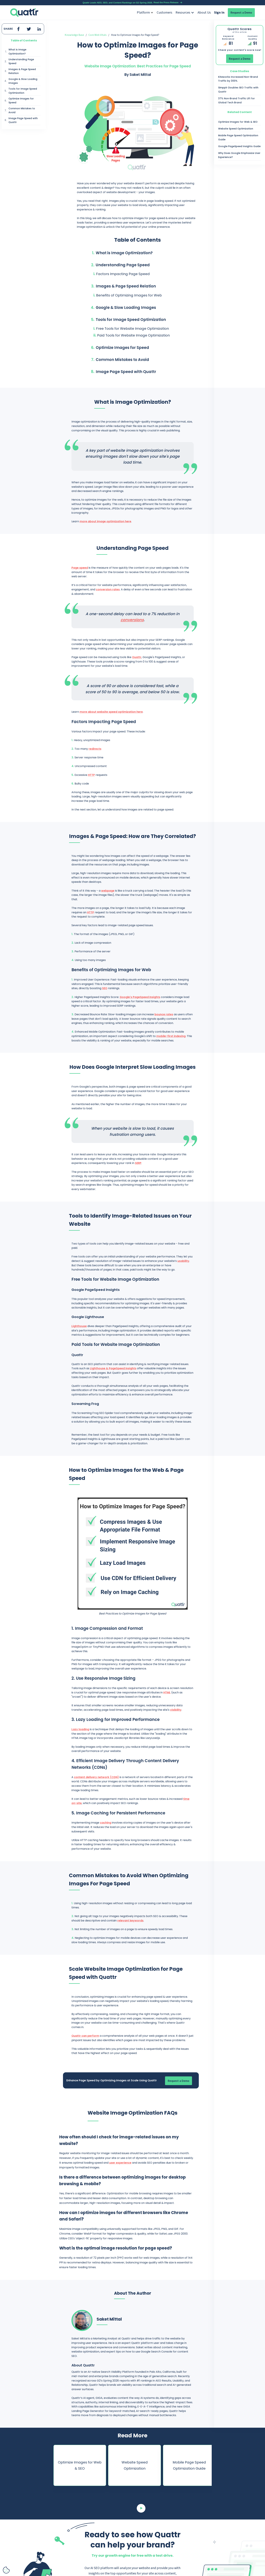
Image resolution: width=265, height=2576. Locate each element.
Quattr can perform (85, 2036)
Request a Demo (241, 12)
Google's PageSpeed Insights (140, 997)
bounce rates (163, 1014)
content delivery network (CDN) (96, 1777)
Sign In (219, 12)
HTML (167, 1692)
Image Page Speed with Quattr (126, 371)
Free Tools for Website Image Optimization (132, 328)
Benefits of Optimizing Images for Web (129, 295)
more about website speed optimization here (111, 712)
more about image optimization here (105, 521)
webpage (107, 891)
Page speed (79, 568)
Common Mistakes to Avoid (122, 359)
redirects (95, 749)
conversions (132, 619)
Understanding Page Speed (123, 265)
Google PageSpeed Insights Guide (239, 146)
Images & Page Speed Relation (126, 286)
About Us (204, 12)
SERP (138, 1163)
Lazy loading (80, 1729)
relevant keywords (130, 1920)
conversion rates (108, 589)
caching (105, 1823)
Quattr (136, 657)
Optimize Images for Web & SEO (238, 122)
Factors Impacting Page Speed (123, 274)
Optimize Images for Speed (122, 347)
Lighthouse (79, 1326)
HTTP (91, 775)
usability (183, 1261)
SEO (104, 988)
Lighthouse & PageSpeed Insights (113, 1368)
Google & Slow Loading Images (126, 307)
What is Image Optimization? (124, 253)
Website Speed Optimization (235, 128)
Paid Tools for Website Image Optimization (133, 335)
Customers (164, 12)
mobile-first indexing (171, 1036)
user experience (120, 2163)
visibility (175, 1710)
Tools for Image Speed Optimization (131, 319)
